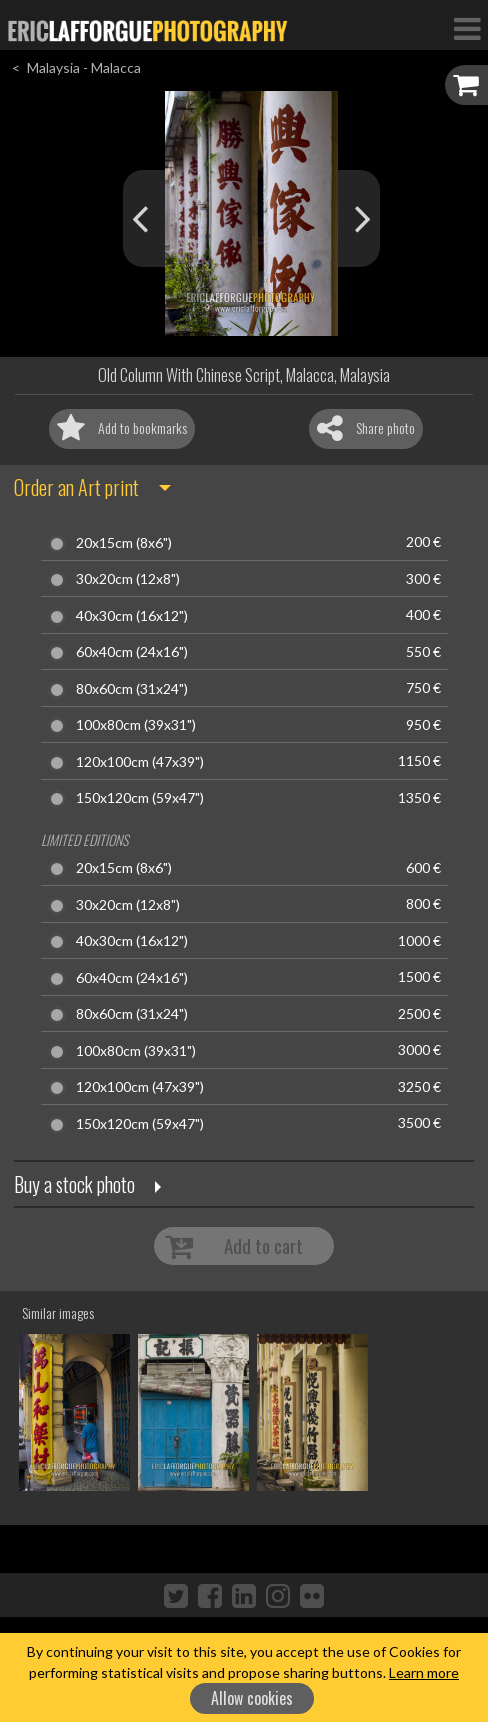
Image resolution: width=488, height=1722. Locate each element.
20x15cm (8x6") (124, 543)
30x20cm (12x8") (128, 579)
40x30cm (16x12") (132, 616)
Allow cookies (252, 1698)
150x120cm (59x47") (140, 798)
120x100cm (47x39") (140, 762)
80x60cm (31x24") (132, 689)
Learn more (424, 1672)
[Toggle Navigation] (467, 28)
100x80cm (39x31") (136, 725)
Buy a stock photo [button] (74, 1184)
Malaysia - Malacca (84, 67)
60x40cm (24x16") (132, 652)
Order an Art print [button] (76, 487)
